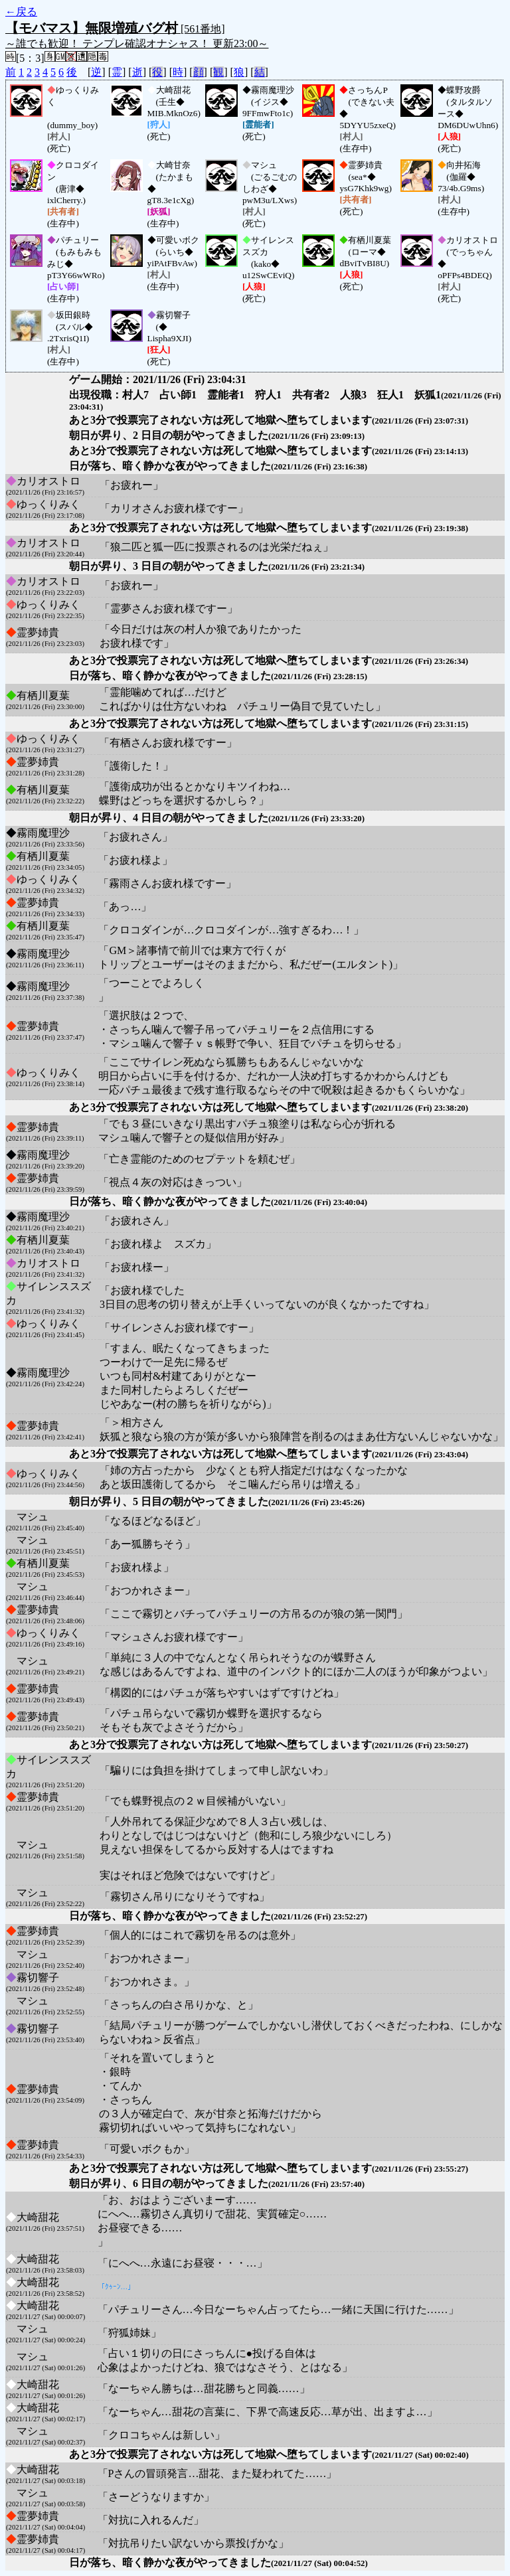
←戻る (21, 11)
